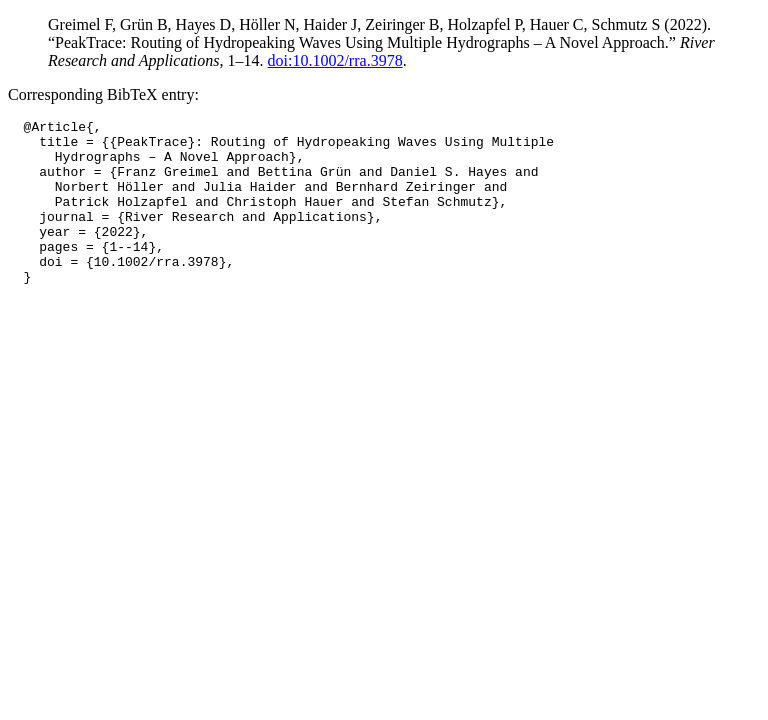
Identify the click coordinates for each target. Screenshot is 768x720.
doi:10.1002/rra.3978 (335, 60)
